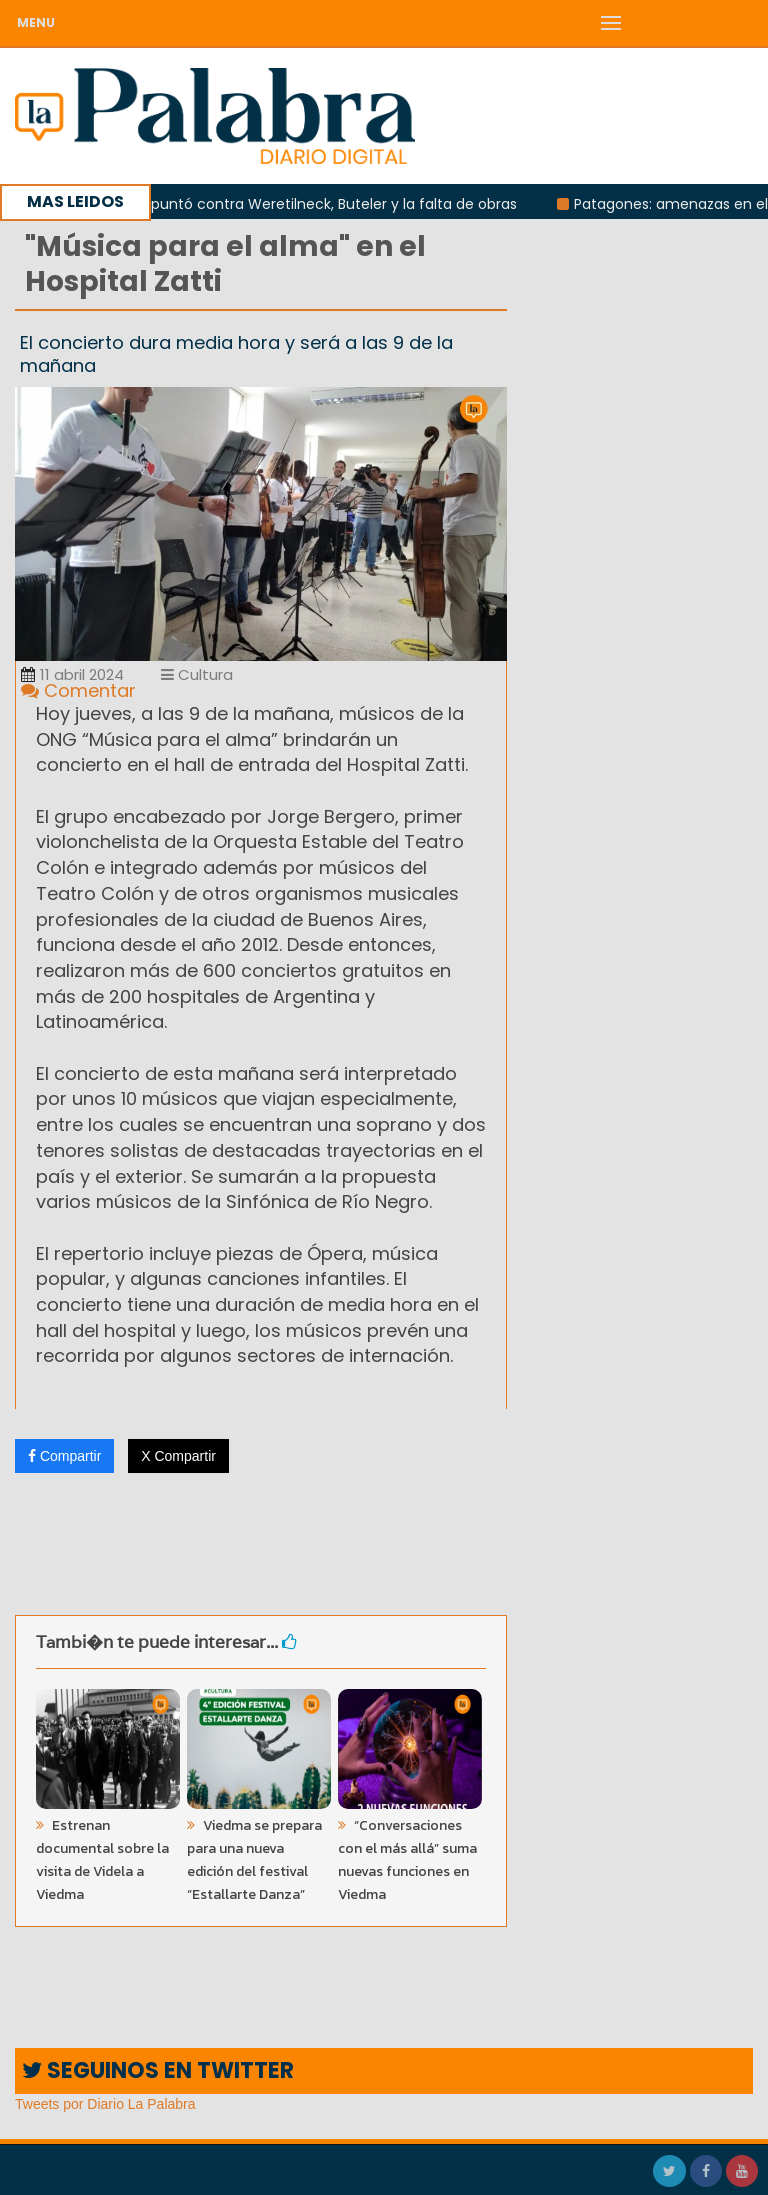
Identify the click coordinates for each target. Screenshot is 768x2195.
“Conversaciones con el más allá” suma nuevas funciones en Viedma (407, 1860)
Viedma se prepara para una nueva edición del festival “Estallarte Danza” (254, 1860)
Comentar (78, 690)
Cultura (197, 674)
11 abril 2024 (72, 674)
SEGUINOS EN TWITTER (158, 2070)
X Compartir (178, 1456)
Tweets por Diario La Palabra (105, 2104)
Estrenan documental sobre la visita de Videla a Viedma (102, 1860)
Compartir (64, 1456)
